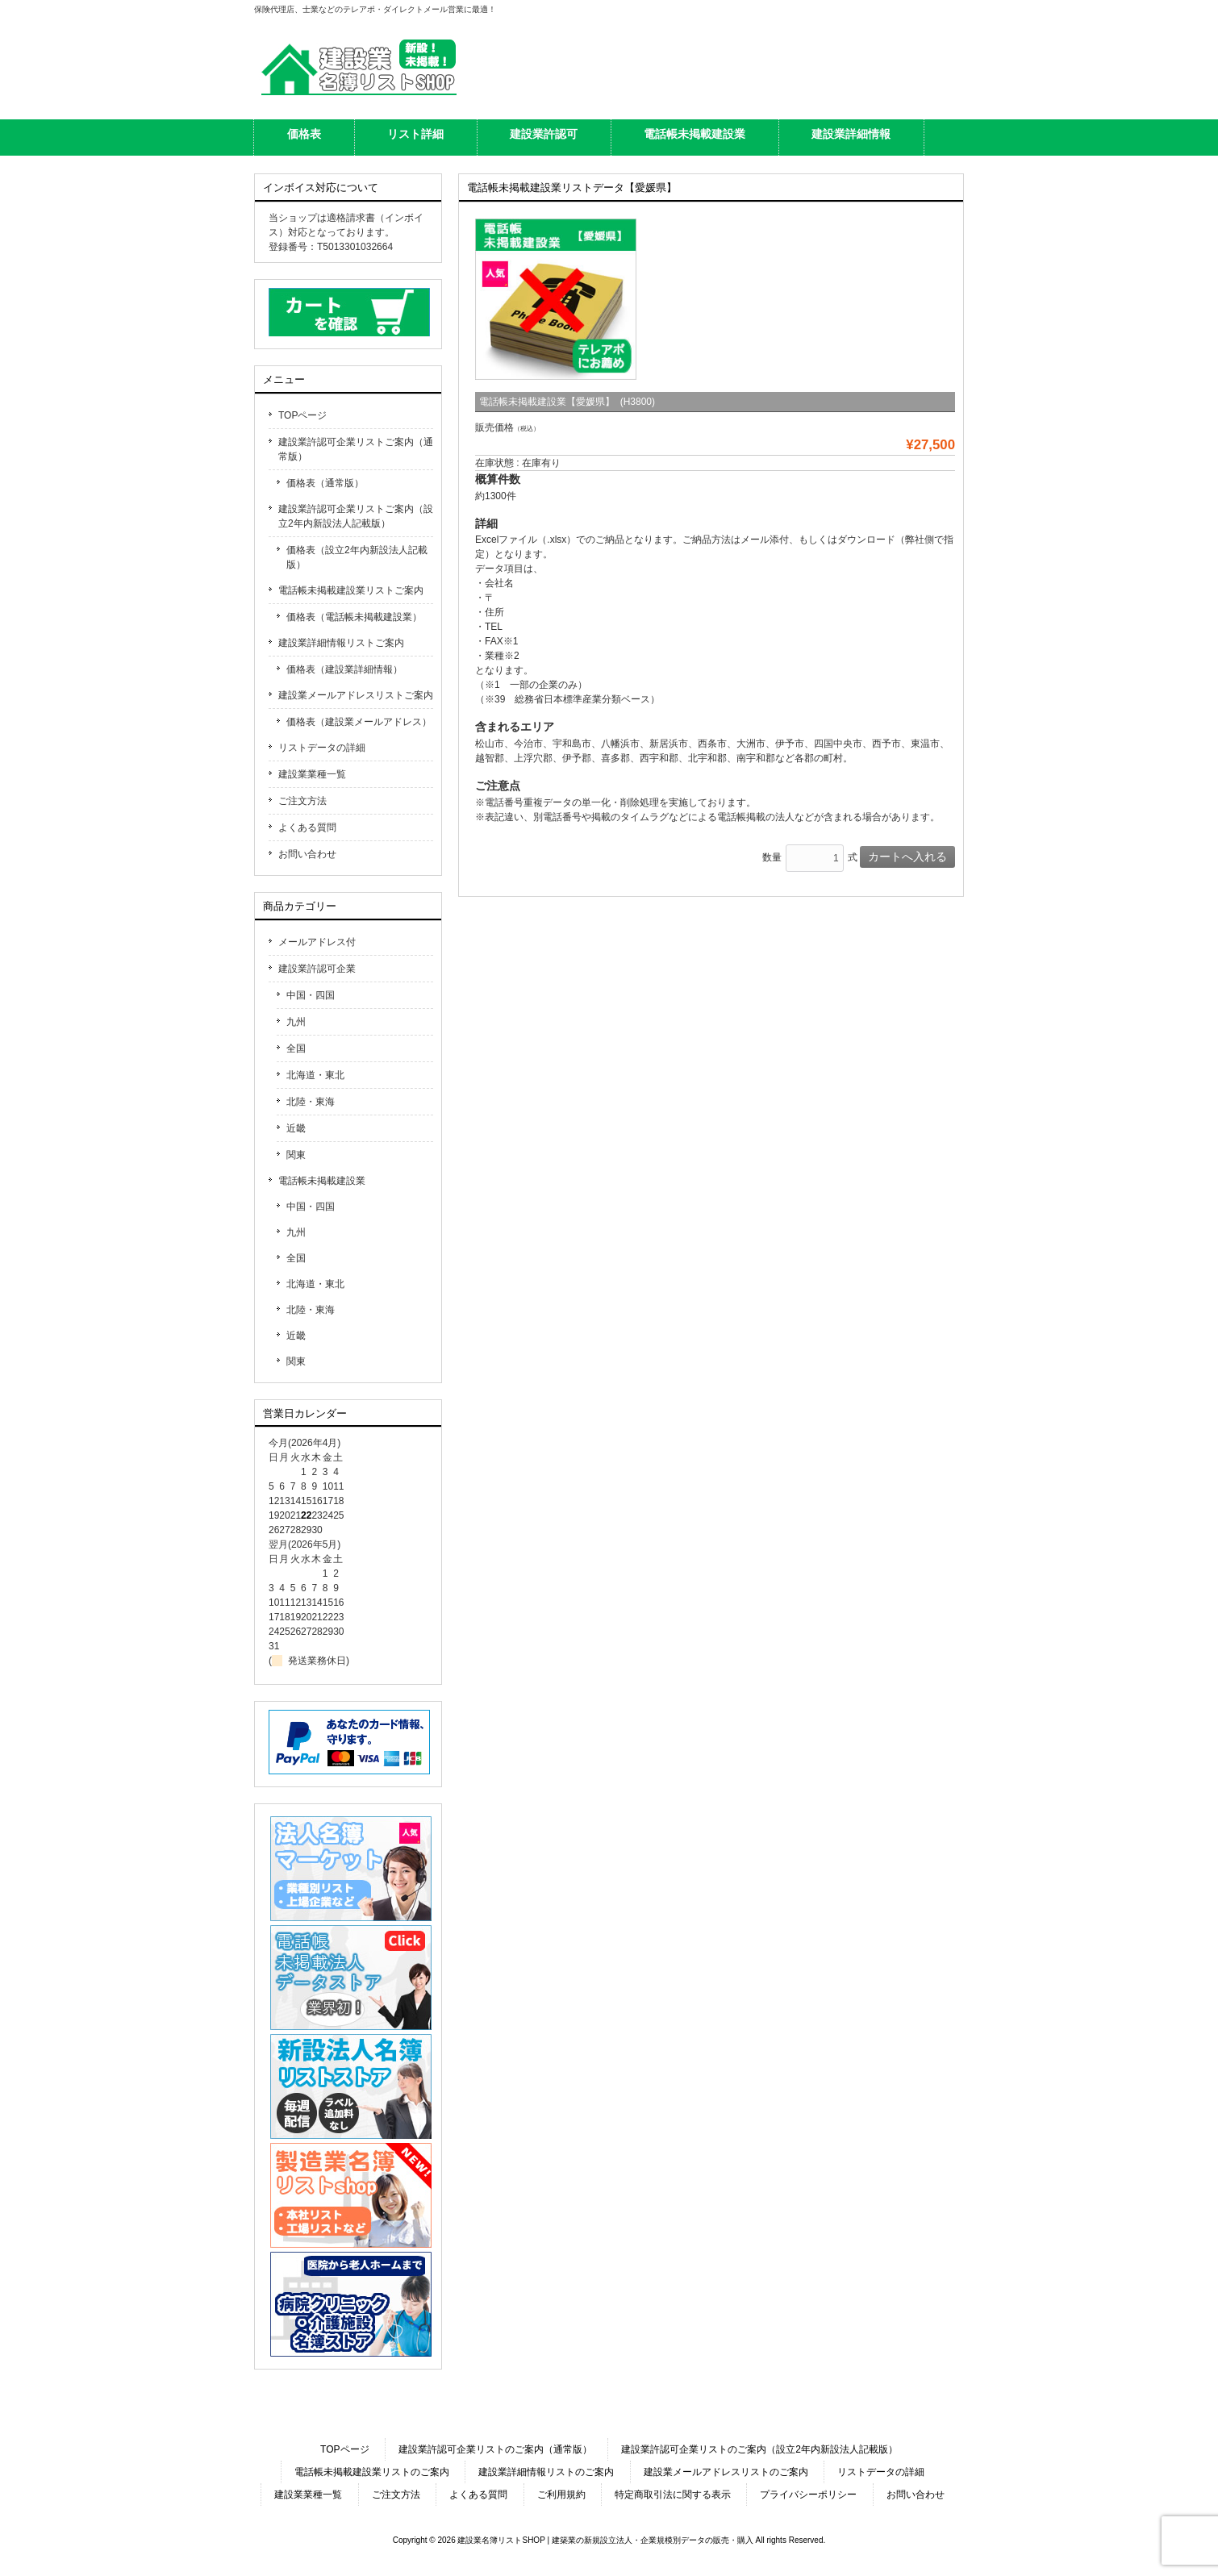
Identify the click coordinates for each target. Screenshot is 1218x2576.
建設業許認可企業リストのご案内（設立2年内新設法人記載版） (759, 2449)
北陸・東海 (310, 1101)
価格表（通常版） (325, 483)
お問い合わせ (307, 854)
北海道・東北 (315, 1075)
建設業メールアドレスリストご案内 (355, 695)
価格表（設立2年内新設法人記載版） (357, 557)
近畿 (296, 1128)
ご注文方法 (302, 801)
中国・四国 (310, 995)
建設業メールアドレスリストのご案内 (726, 2472)
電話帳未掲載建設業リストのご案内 (371, 2472)
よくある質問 (307, 827)
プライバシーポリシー (808, 2494)
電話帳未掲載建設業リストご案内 (350, 590)
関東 (296, 1155)
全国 (296, 1048)
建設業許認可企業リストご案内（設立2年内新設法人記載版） (355, 516)
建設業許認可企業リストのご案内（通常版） (495, 2449)
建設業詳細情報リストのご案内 (546, 2472)
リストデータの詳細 (321, 747)
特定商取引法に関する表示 (673, 2494)
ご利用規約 (561, 2494)
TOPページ (302, 415)
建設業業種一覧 (312, 774)
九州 (296, 1021)
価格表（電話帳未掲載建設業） (354, 617)
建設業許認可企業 (317, 968)
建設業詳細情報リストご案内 (341, 642)
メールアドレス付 (317, 942)
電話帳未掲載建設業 (321, 1180)
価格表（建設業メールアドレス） (359, 721)
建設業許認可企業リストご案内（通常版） (355, 449)
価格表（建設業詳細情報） (344, 669)
